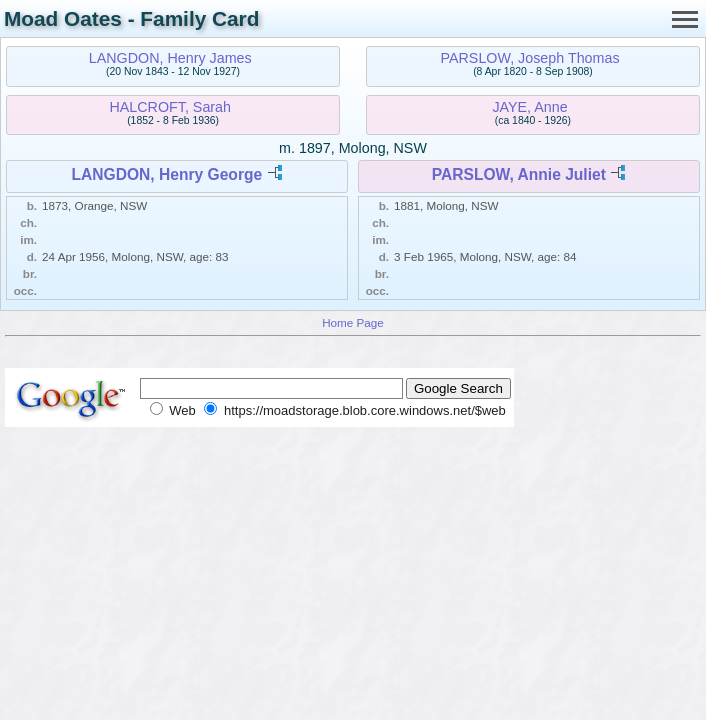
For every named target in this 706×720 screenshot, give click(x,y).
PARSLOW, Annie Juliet (519, 174)
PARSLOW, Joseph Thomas (530, 58)
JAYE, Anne (529, 107)
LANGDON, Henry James (170, 58)
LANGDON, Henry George (167, 174)
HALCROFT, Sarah (170, 107)
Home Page (353, 322)
